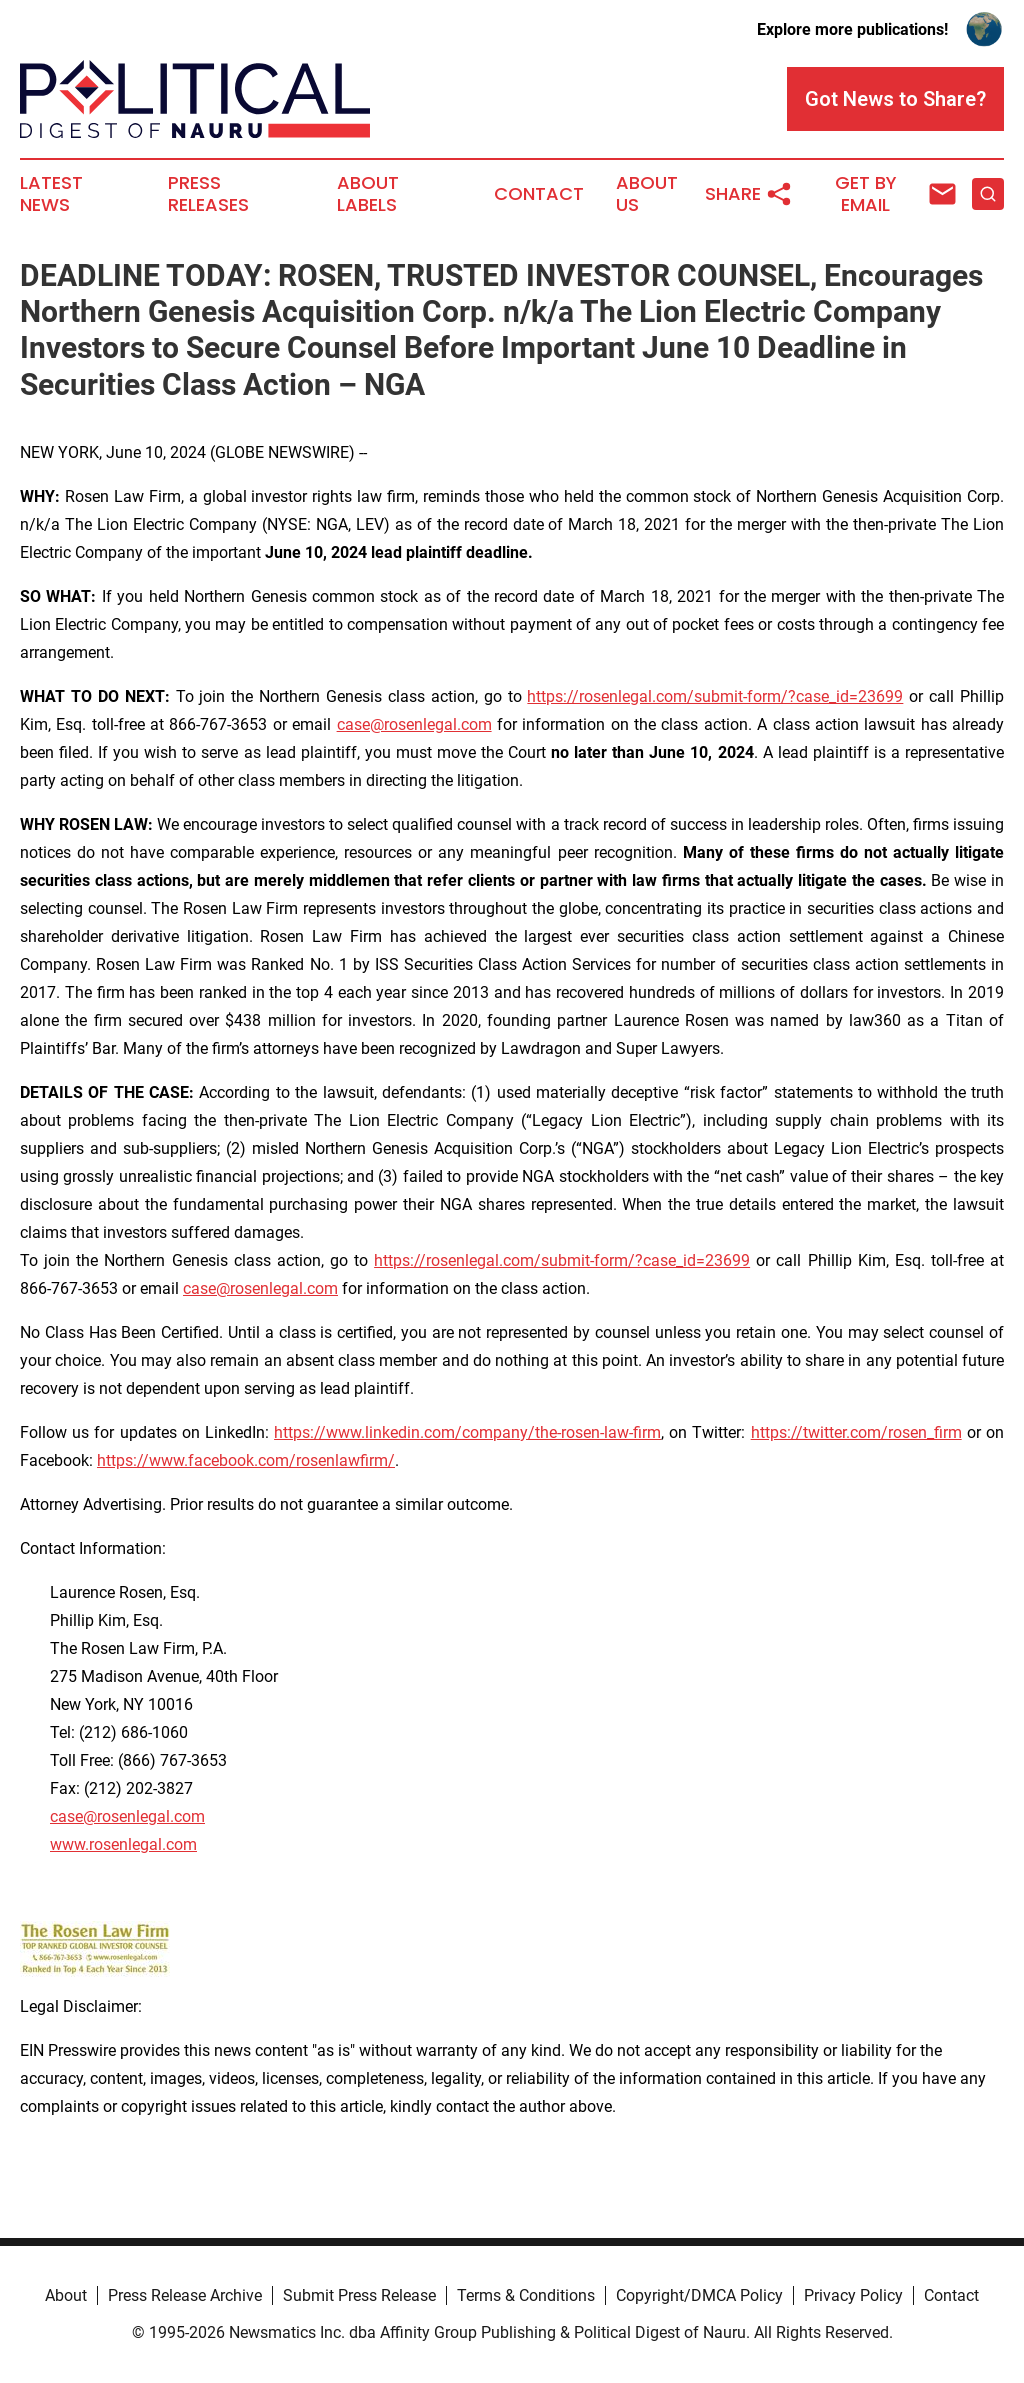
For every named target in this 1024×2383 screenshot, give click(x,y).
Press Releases (208, 194)
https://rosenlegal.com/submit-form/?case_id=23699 (715, 696)
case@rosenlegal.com (414, 724)
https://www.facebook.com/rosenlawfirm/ (246, 1460)
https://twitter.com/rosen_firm (856, 1432)
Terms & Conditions (526, 2295)
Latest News (51, 194)
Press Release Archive (185, 2295)
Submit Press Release (359, 2295)
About (66, 2295)
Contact (539, 194)
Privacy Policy (853, 2295)
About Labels (368, 194)
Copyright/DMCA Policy (699, 2295)
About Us (647, 194)
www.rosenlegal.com (123, 1844)
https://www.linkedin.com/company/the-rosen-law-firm (467, 1432)
